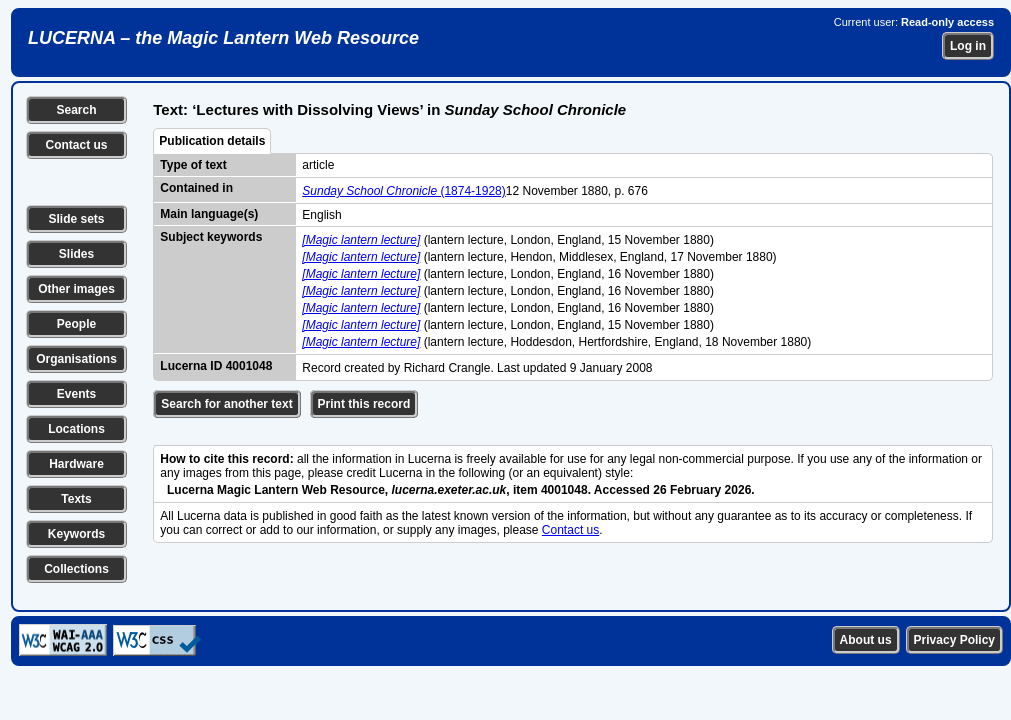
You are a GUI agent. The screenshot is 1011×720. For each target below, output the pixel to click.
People (76, 324)
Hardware (76, 464)
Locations (76, 429)
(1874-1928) (403, 191)
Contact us (76, 145)
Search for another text (226, 404)
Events (76, 394)
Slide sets (76, 219)
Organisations (76, 359)
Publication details (212, 141)
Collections (76, 569)
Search (76, 110)
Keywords (76, 534)
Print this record (364, 404)
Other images (76, 289)
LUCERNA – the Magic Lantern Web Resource (223, 38)
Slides (76, 254)
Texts (76, 499)
